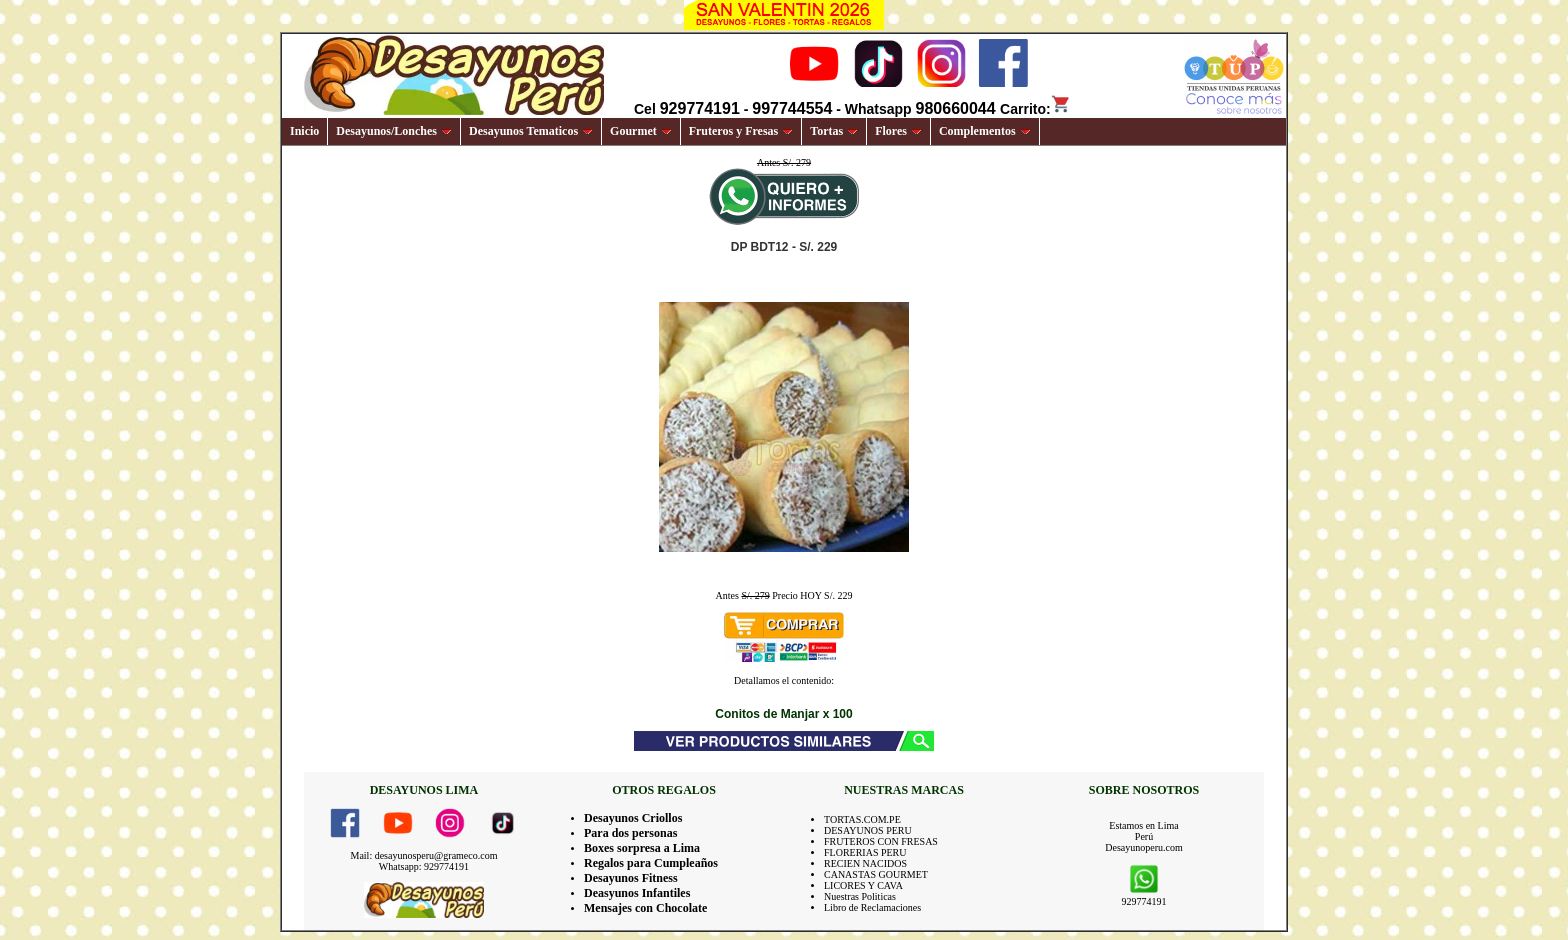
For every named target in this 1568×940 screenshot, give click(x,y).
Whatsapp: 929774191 (424, 866)
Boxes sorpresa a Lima (642, 848)
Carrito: (1035, 109)
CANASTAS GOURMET (876, 874)
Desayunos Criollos (633, 818)
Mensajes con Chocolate (645, 908)
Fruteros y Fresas (741, 131)
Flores (898, 131)
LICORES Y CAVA (863, 885)
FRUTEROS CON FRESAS (881, 841)
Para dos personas (630, 833)
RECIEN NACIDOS (865, 863)
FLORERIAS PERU (865, 852)
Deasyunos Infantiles (637, 893)
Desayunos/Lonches (394, 131)
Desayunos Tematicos (531, 131)
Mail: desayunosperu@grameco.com (424, 855)
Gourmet (641, 131)
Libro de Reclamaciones (872, 907)
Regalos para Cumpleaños (651, 863)
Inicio (304, 131)
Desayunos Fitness (631, 878)
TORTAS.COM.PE (862, 819)
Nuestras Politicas (860, 896)
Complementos (985, 131)
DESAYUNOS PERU (868, 830)
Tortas (834, 131)
